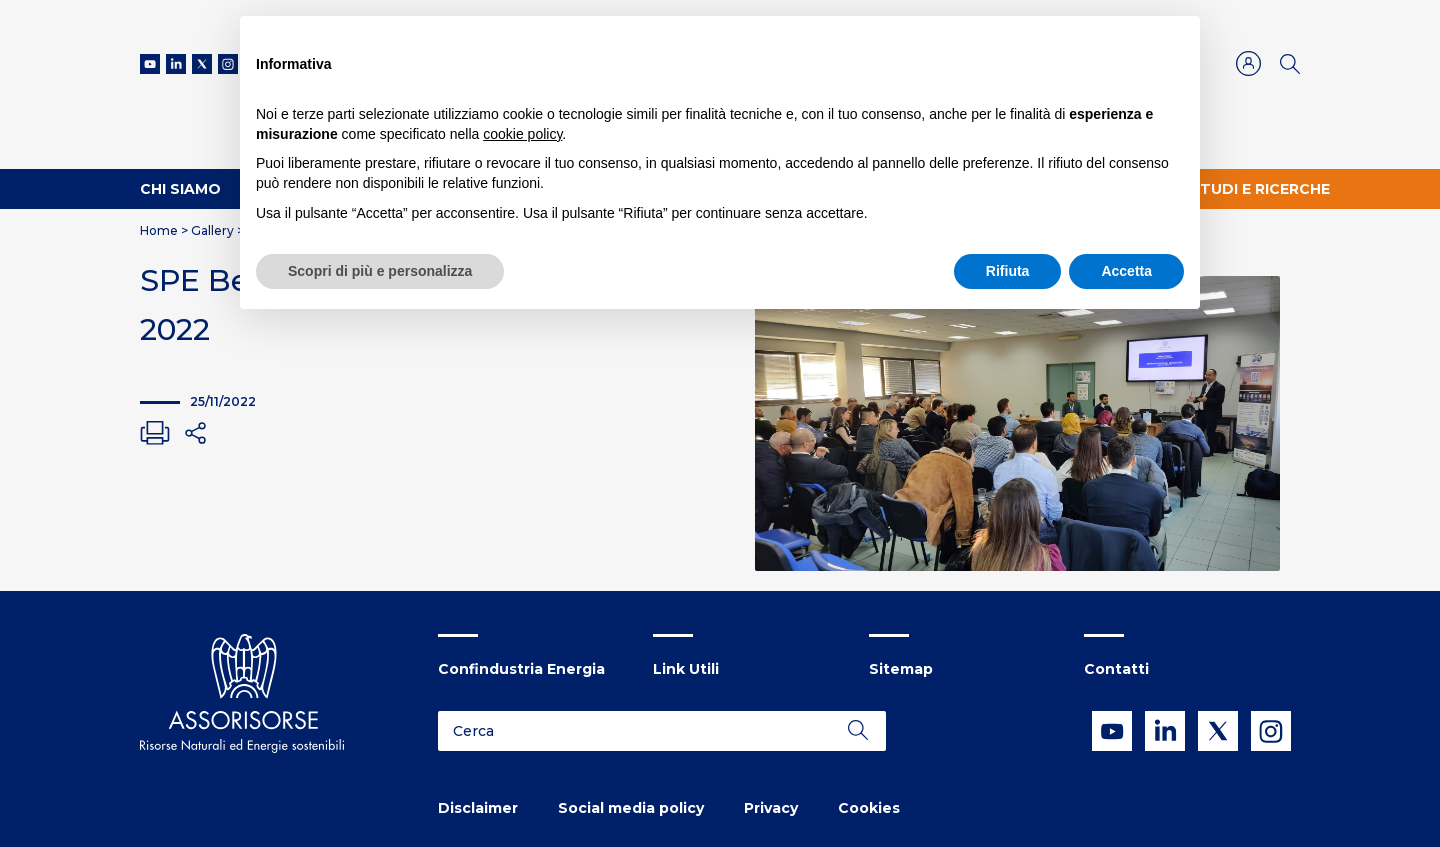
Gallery (212, 230)
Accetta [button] (1126, 271)
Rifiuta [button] (1008, 271)
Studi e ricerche (1260, 189)
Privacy (771, 808)
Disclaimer (478, 808)
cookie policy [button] (522, 134)
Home (159, 230)
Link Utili (686, 669)
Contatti (1116, 669)
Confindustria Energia (521, 669)
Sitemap (901, 669)
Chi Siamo (180, 189)
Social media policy (631, 808)
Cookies (869, 808)
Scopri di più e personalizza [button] (380, 271)
